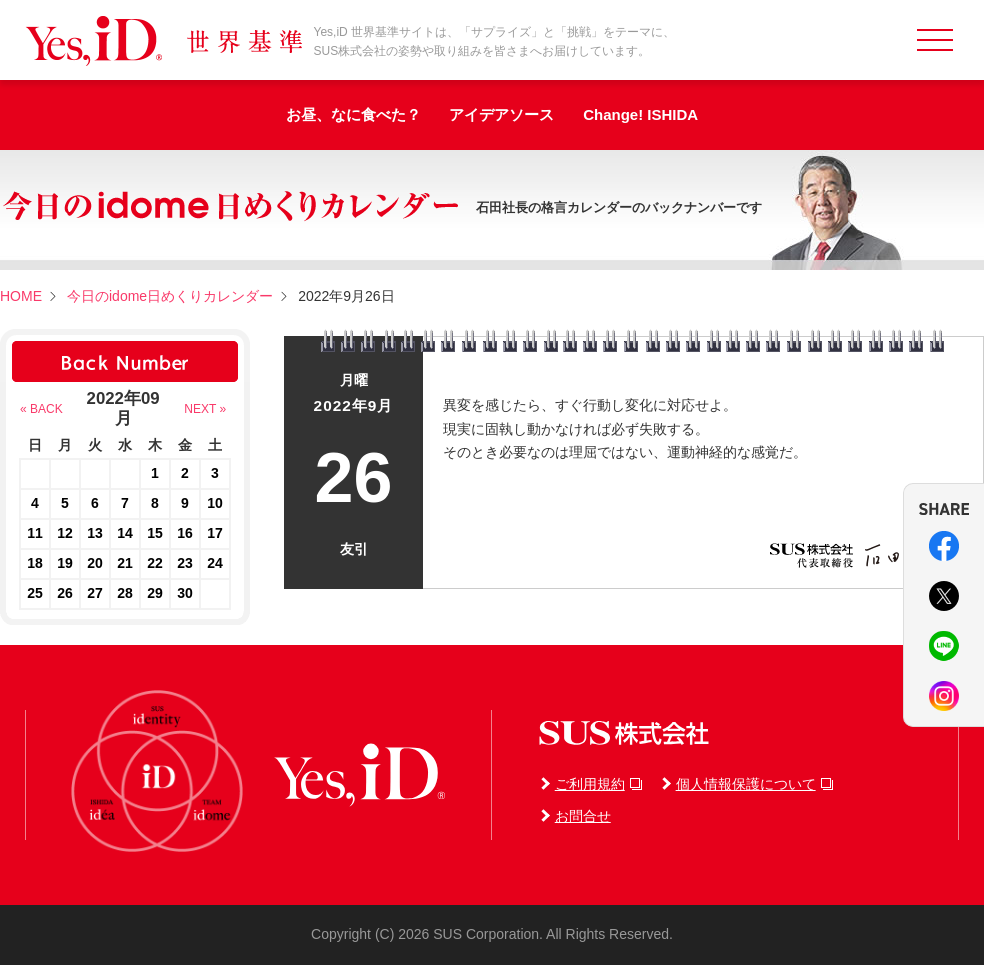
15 (155, 533)
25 (35, 593)
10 (215, 503)
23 (185, 563)
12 (65, 533)
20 (95, 563)
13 (95, 533)
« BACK (41, 409)
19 (65, 563)
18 (35, 563)
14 (125, 533)
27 (95, 593)
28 (125, 593)
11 (35, 533)
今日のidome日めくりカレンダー (170, 296)
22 (155, 563)
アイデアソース (501, 114)
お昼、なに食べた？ (353, 114)
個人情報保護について (746, 784)
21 (125, 563)
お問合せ (583, 816)
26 (65, 593)
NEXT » (205, 409)
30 (185, 593)
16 (185, 533)
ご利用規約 (590, 784)
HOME (21, 296)
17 (215, 533)
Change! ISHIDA (640, 114)
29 (155, 593)
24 (215, 563)
